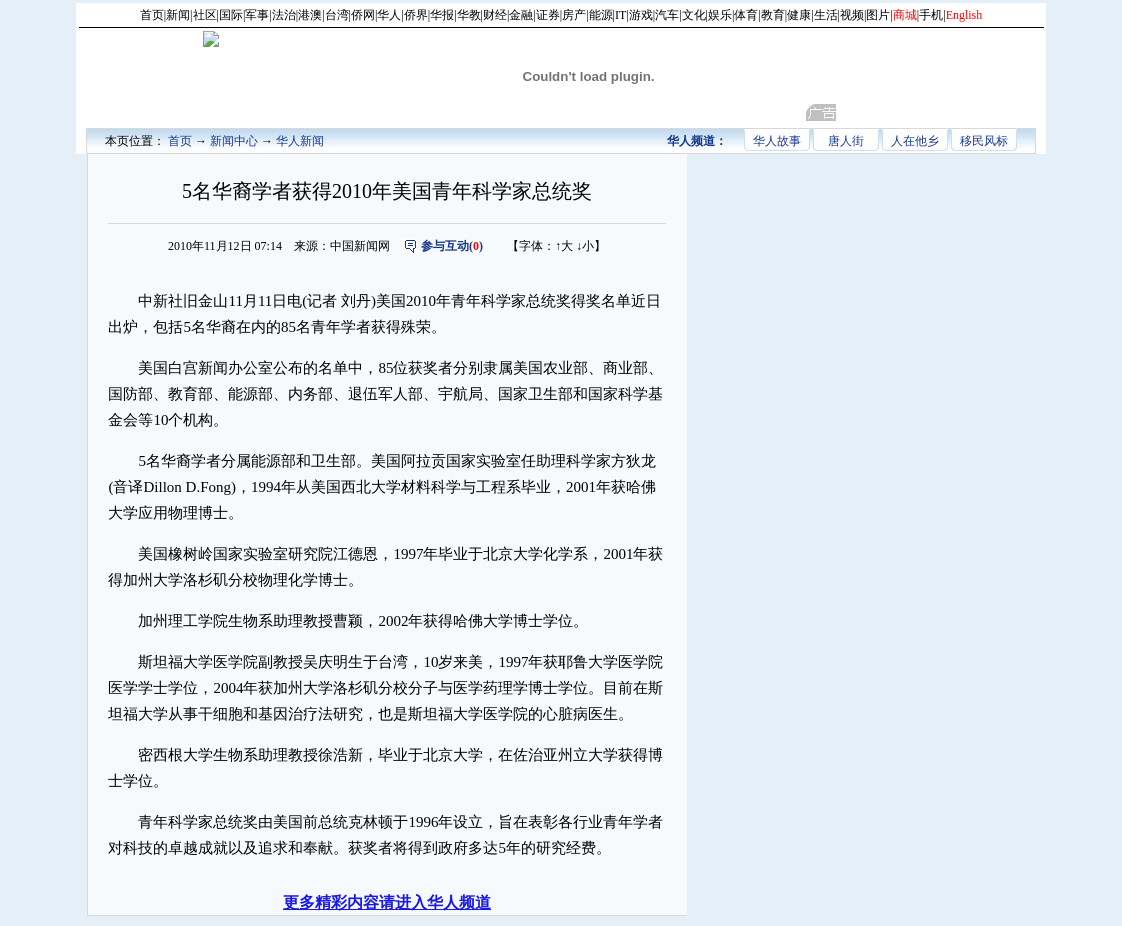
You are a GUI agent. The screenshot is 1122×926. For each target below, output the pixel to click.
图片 (878, 15)
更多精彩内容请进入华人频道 (387, 902)
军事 (257, 15)
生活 (826, 15)
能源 (601, 15)
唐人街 (846, 141)
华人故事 (777, 141)
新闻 (178, 15)
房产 (574, 15)
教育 (773, 15)
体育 (746, 15)
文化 (694, 15)
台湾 (337, 15)
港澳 (310, 15)
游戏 (641, 15)
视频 (852, 15)
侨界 (416, 15)
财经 (495, 15)
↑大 (564, 246)
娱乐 (720, 15)
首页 (152, 15)
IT (620, 15)
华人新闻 (300, 141)
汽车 (667, 15)
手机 (931, 15)
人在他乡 (915, 141)
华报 (442, 15)
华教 (469, 15)
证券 (548, 15)
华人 (389, 15)
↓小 (585, 246)
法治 (284, 15)
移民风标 (984, 141)
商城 (905, 15)
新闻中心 (234, 141)
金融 (521, 15)
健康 (799, 15)
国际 (231, 15)
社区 (205, 15)
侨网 (363, 15)
